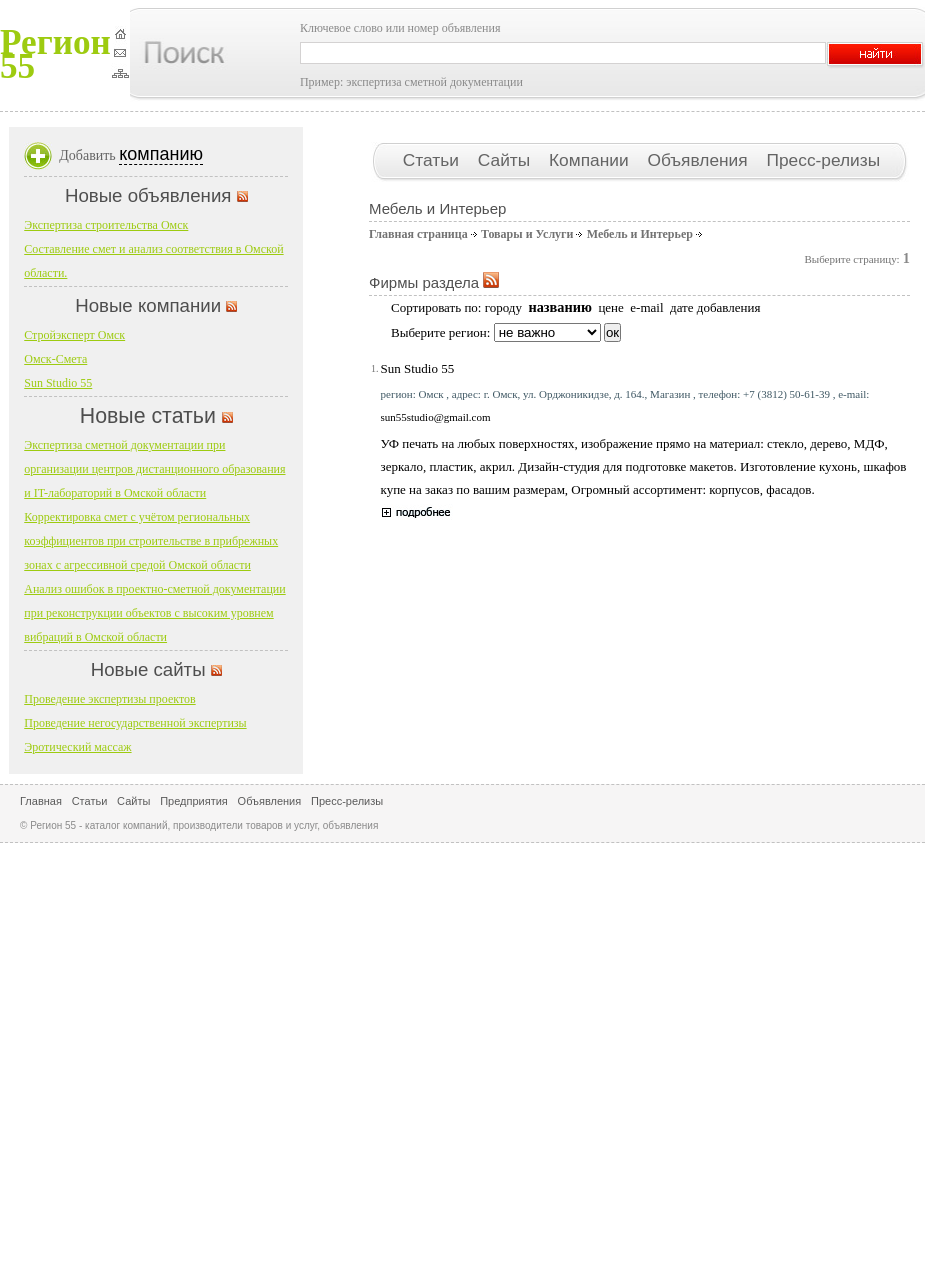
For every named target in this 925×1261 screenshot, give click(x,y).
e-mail (646, 307)
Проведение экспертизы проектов (109, 699)
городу (503, 307)
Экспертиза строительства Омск (106, 225)
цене (610, 307)
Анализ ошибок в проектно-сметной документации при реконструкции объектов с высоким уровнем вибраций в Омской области (154, 613)
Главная (41, 801)
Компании (591, 160)
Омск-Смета (55, 359)
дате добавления (715, 307)
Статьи (433, 160)
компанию (161, 154)
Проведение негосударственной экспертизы (135, 723)
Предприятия (194, 801)
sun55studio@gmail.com (436, 417)
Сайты (506, 160)
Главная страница (418, 234)
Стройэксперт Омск (74, 335)
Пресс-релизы (823, 160)
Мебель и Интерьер (640, 234)
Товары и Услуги (527, 234)
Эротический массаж (77, 747)
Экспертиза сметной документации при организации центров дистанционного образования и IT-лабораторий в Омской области (154, 469)
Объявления (699, 160)
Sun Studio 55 (418, 368)
